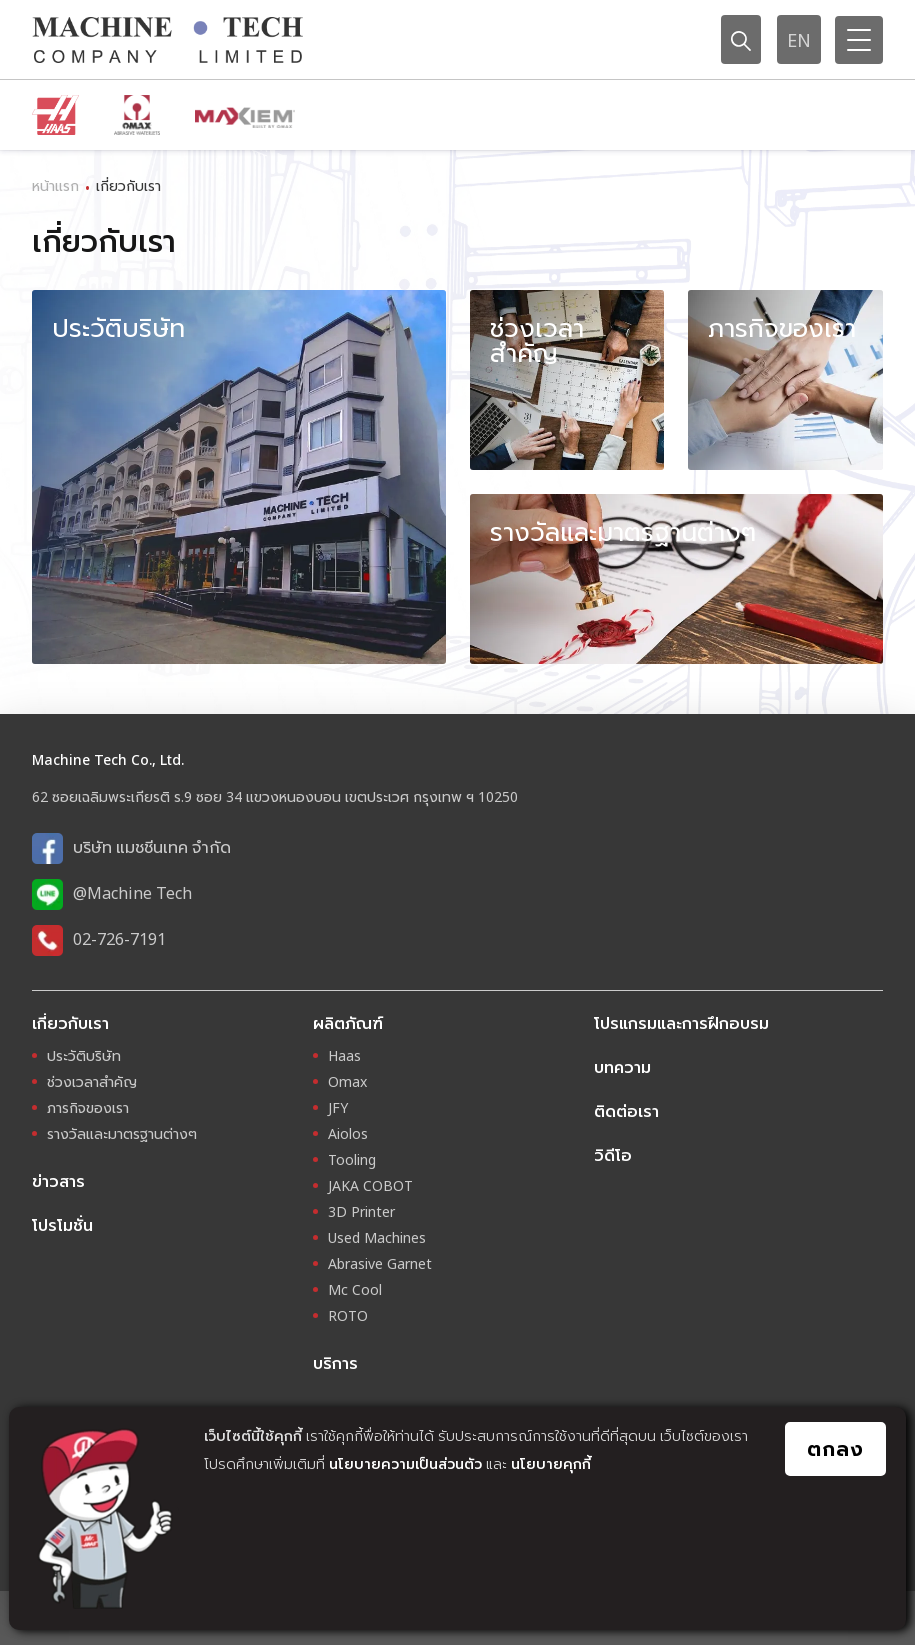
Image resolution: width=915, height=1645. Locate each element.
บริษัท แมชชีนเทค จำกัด (152, 847)
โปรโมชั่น (62, 1225)
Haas (344, 1055)
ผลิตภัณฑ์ (348, 1023)
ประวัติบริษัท (84, 1055)
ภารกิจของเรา (88, 1107)
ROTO (348, 1315)
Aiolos (348, 1133)
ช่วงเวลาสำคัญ (92, 1081)
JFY (338, 1107)
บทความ (622, 1067)
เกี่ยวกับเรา (70, 1023)
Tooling (352, 1159)
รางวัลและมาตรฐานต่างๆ (122, 1133)
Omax (347, 1081)
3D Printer (361, 1211)
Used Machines (377, 1237)
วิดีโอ (613, 1155)
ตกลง (835, 1448)
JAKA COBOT (370, 1185)
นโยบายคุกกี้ (551, 1463)
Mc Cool (355, 1289)
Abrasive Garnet (380, 1263)
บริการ (335, 1363)
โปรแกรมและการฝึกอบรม (681, 1023)
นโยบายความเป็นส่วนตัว (405, 1463)
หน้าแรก (55, 185)
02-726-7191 (119, 939)
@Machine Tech (132, 893)
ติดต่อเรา (626, 1111)
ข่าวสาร (58, 1181)
